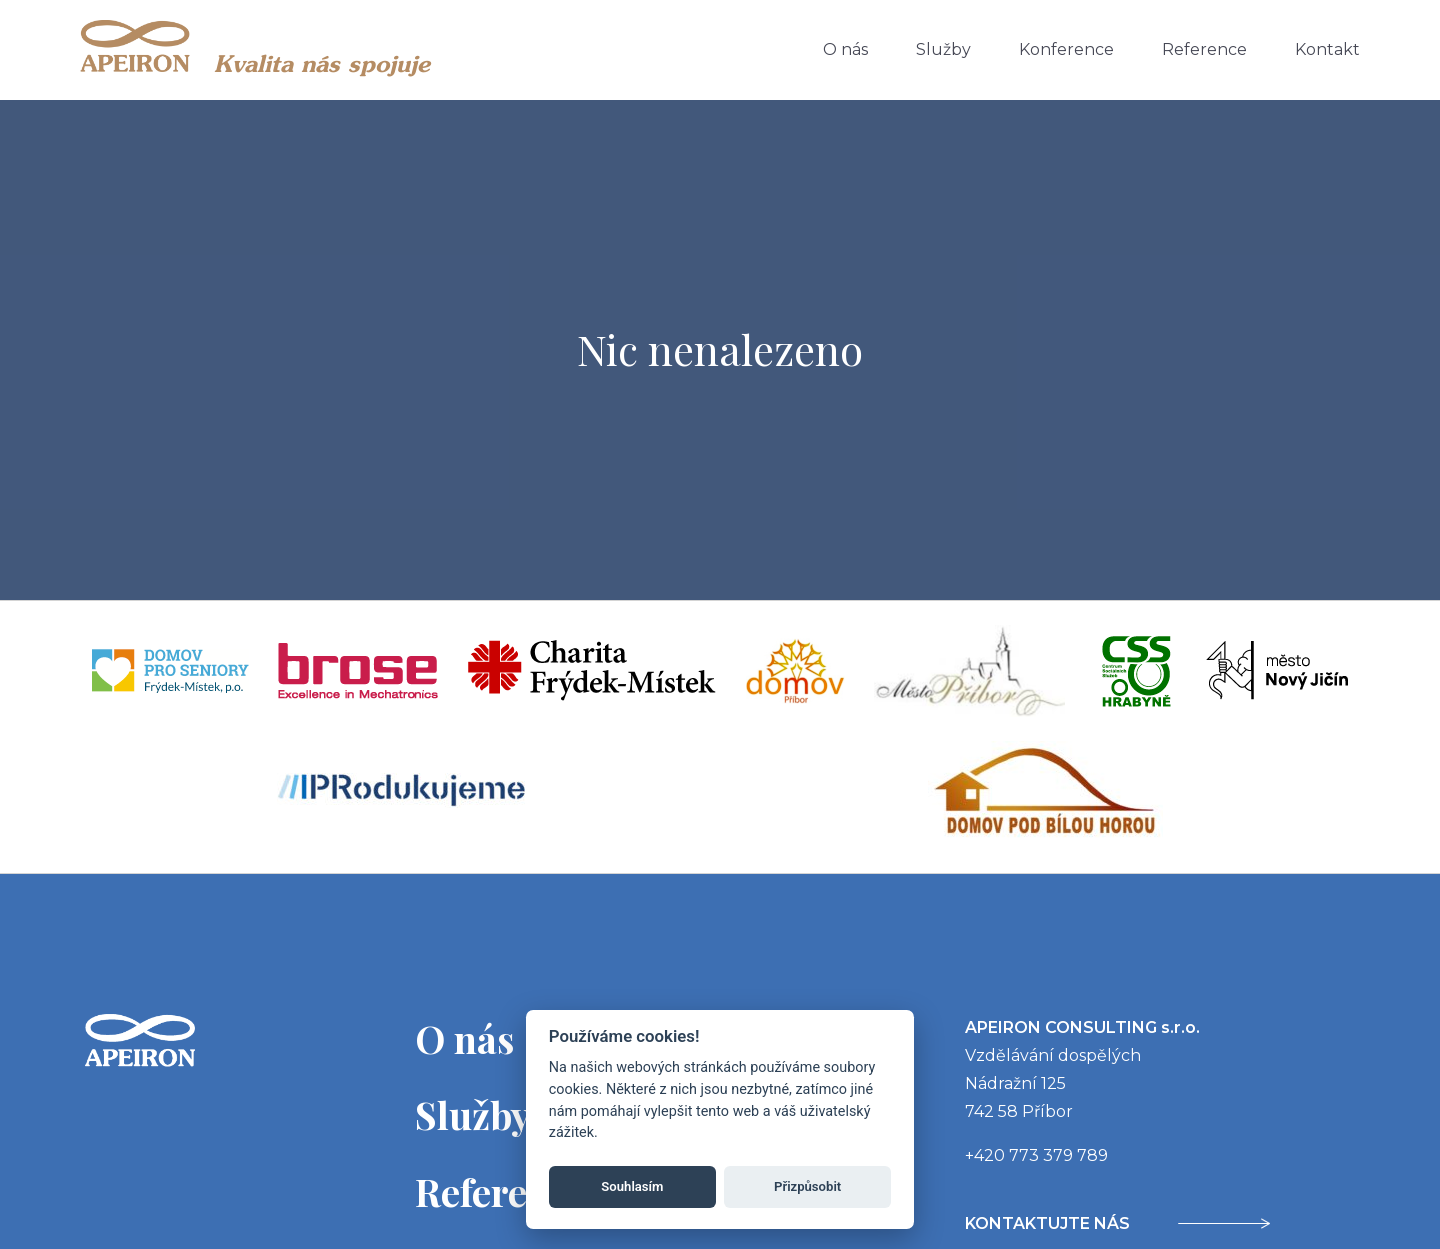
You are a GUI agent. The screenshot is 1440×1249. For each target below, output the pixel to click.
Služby (943, 49)
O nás (845, 49)
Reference (1204, 49)
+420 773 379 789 (1036, 1155)
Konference (1066, 49)
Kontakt (1327, 49)
